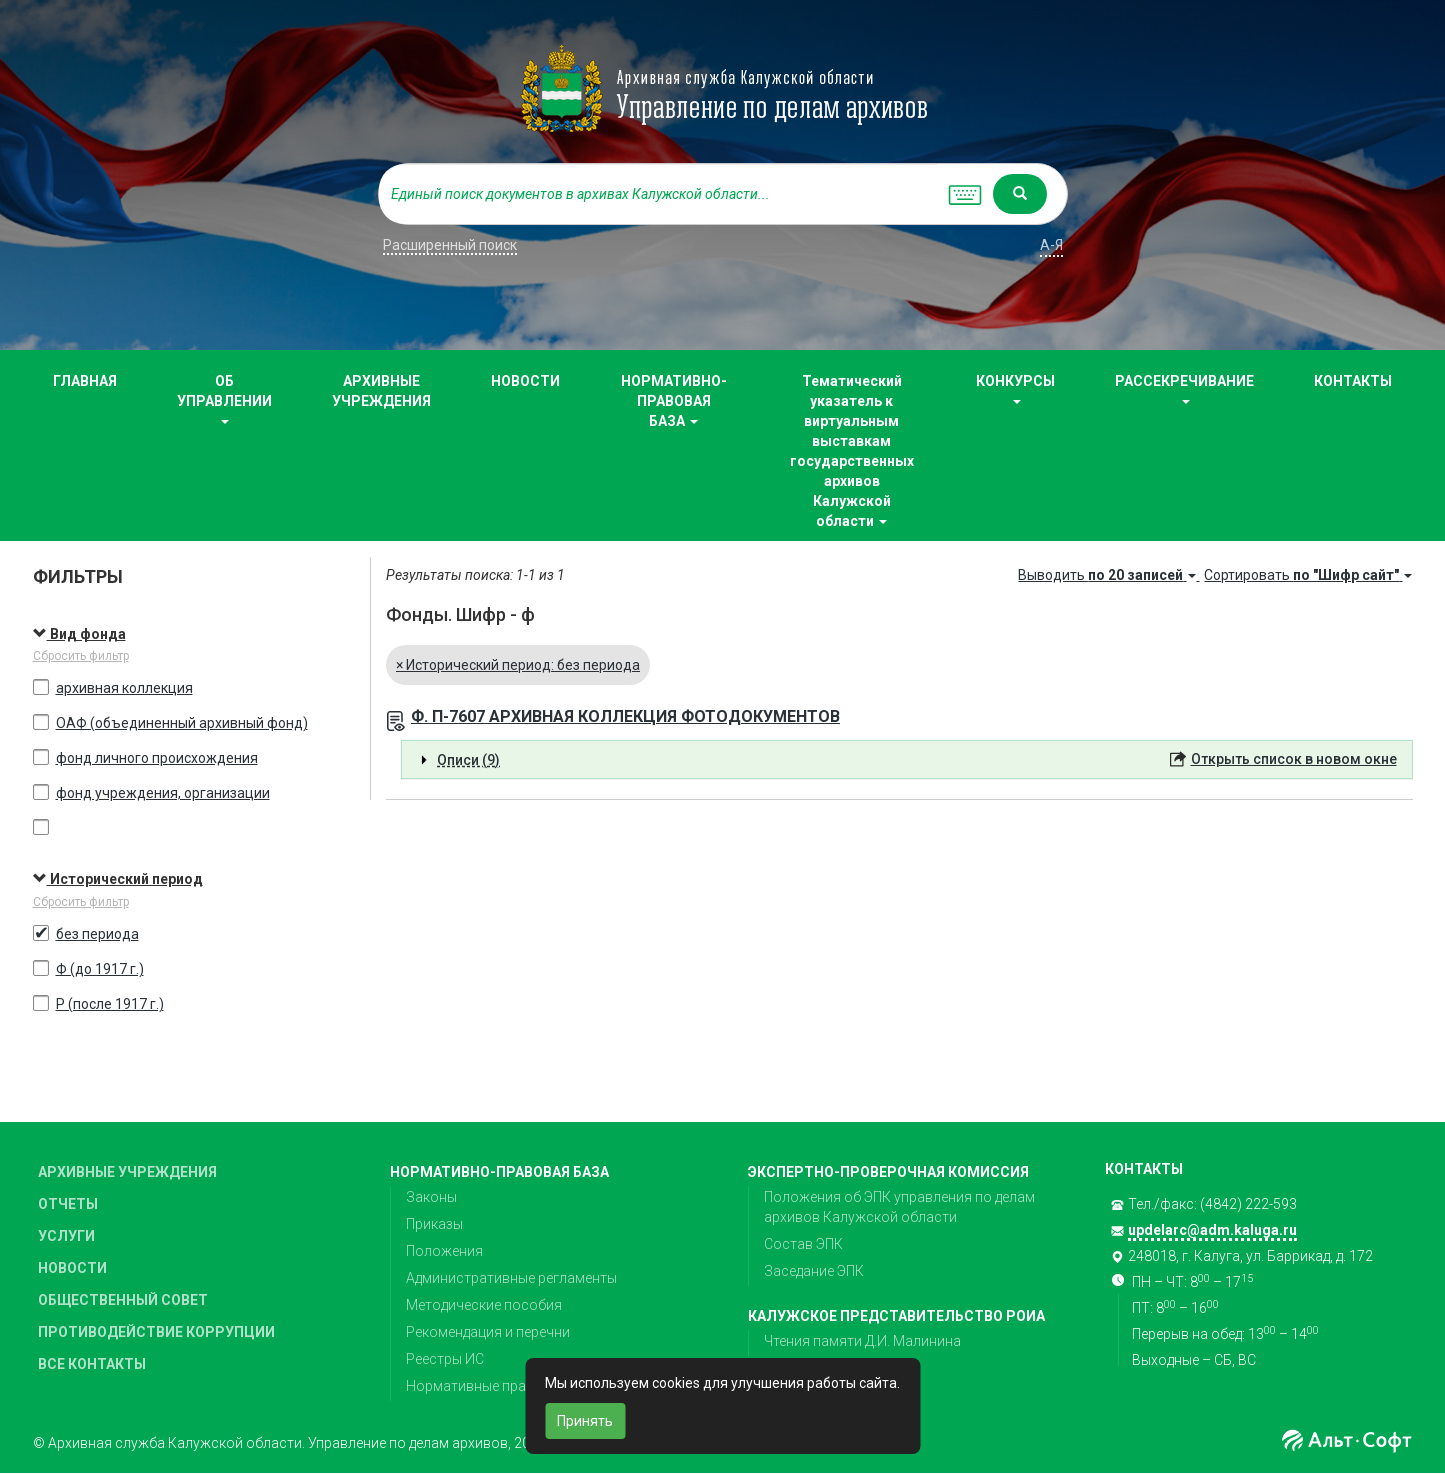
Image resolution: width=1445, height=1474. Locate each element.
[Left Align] (1020, 194)
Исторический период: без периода (518, 665)
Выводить (1108, 575)
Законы (431, 1197)
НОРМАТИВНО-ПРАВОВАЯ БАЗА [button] (674, 401)
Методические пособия (484, 1305)
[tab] (907, 760)
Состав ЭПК (803, 1244)
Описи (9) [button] (468, 760)
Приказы (434, 1224)
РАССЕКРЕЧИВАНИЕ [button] (1184, 388)
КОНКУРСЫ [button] (1015, 388)
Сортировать (1308, 575)
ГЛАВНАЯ (85, 381)
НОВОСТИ (525, 381)
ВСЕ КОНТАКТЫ (92, 1364)
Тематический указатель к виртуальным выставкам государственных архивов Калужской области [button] (852, 451)
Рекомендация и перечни (488, 1332)
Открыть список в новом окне (1294, 759)
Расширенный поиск (450, 245)
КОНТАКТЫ (1353, 381)
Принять (585, 1421)
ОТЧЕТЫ (68, 1204)
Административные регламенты (511, 1278)
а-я (1051, 245)
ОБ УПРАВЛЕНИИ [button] (224, 398)
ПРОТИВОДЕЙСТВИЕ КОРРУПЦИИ (156, 1332)
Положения (444, 1251)
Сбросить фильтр (81, 656)
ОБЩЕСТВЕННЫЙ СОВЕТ (123, 1300)
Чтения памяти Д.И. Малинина (862, 1341)
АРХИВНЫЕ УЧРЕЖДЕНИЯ (381, 391)
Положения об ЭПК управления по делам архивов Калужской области (899, 1207)
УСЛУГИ (66, 1236)
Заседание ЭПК (814, 1271)
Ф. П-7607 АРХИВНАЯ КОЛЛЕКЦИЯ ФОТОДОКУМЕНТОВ (625, 716)
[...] (658, 194)
